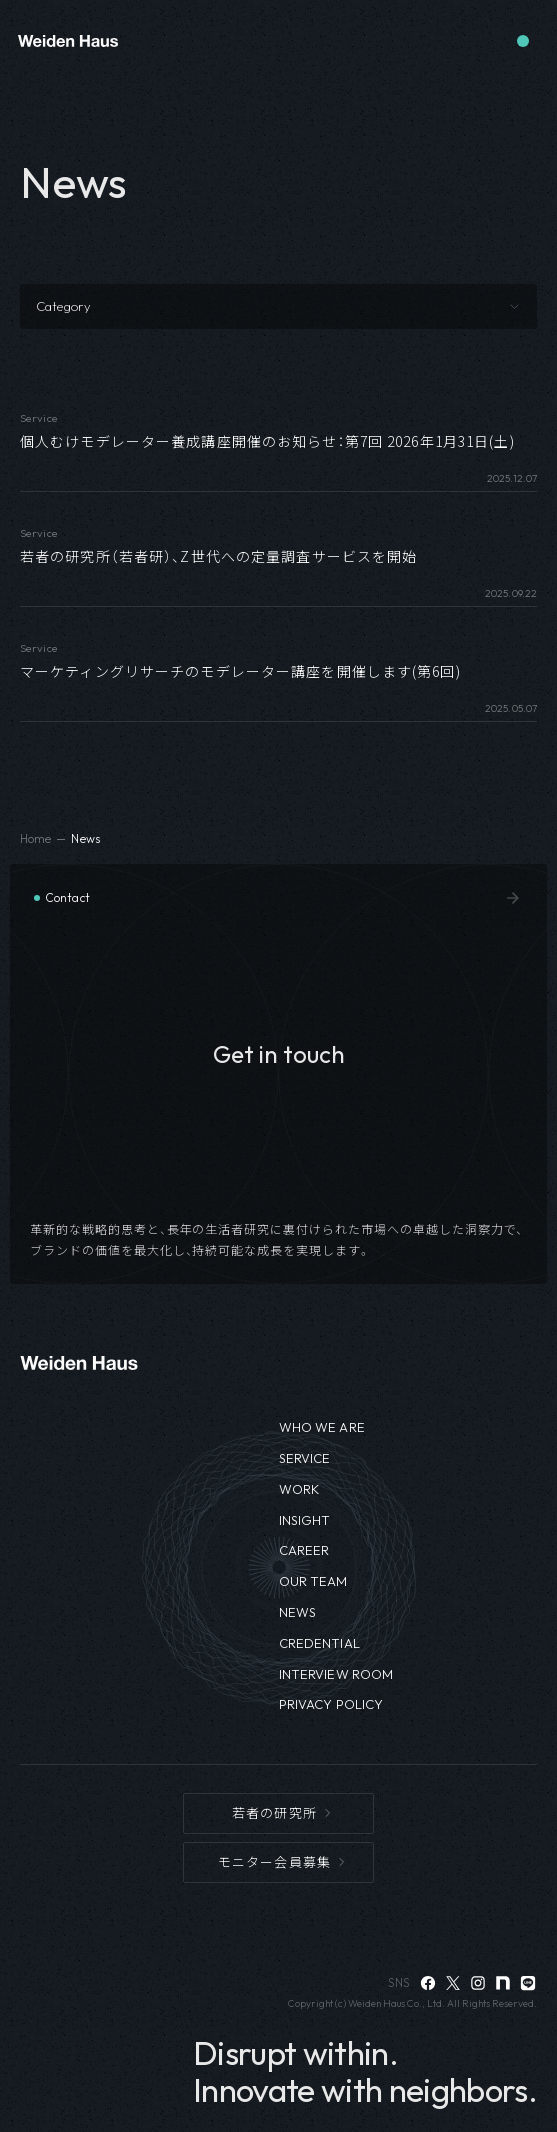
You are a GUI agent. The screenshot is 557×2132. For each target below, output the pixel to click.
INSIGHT (305, 1520)
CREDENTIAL (319, 1643)
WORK (299, 1489)
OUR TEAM (313, 1581)
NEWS (298, 1612)
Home (35, 838)
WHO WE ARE (322, 1427)
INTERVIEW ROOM (336, 1674)
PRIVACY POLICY (331, 1704)
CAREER (304, 1550)
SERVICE (305, 1458)
